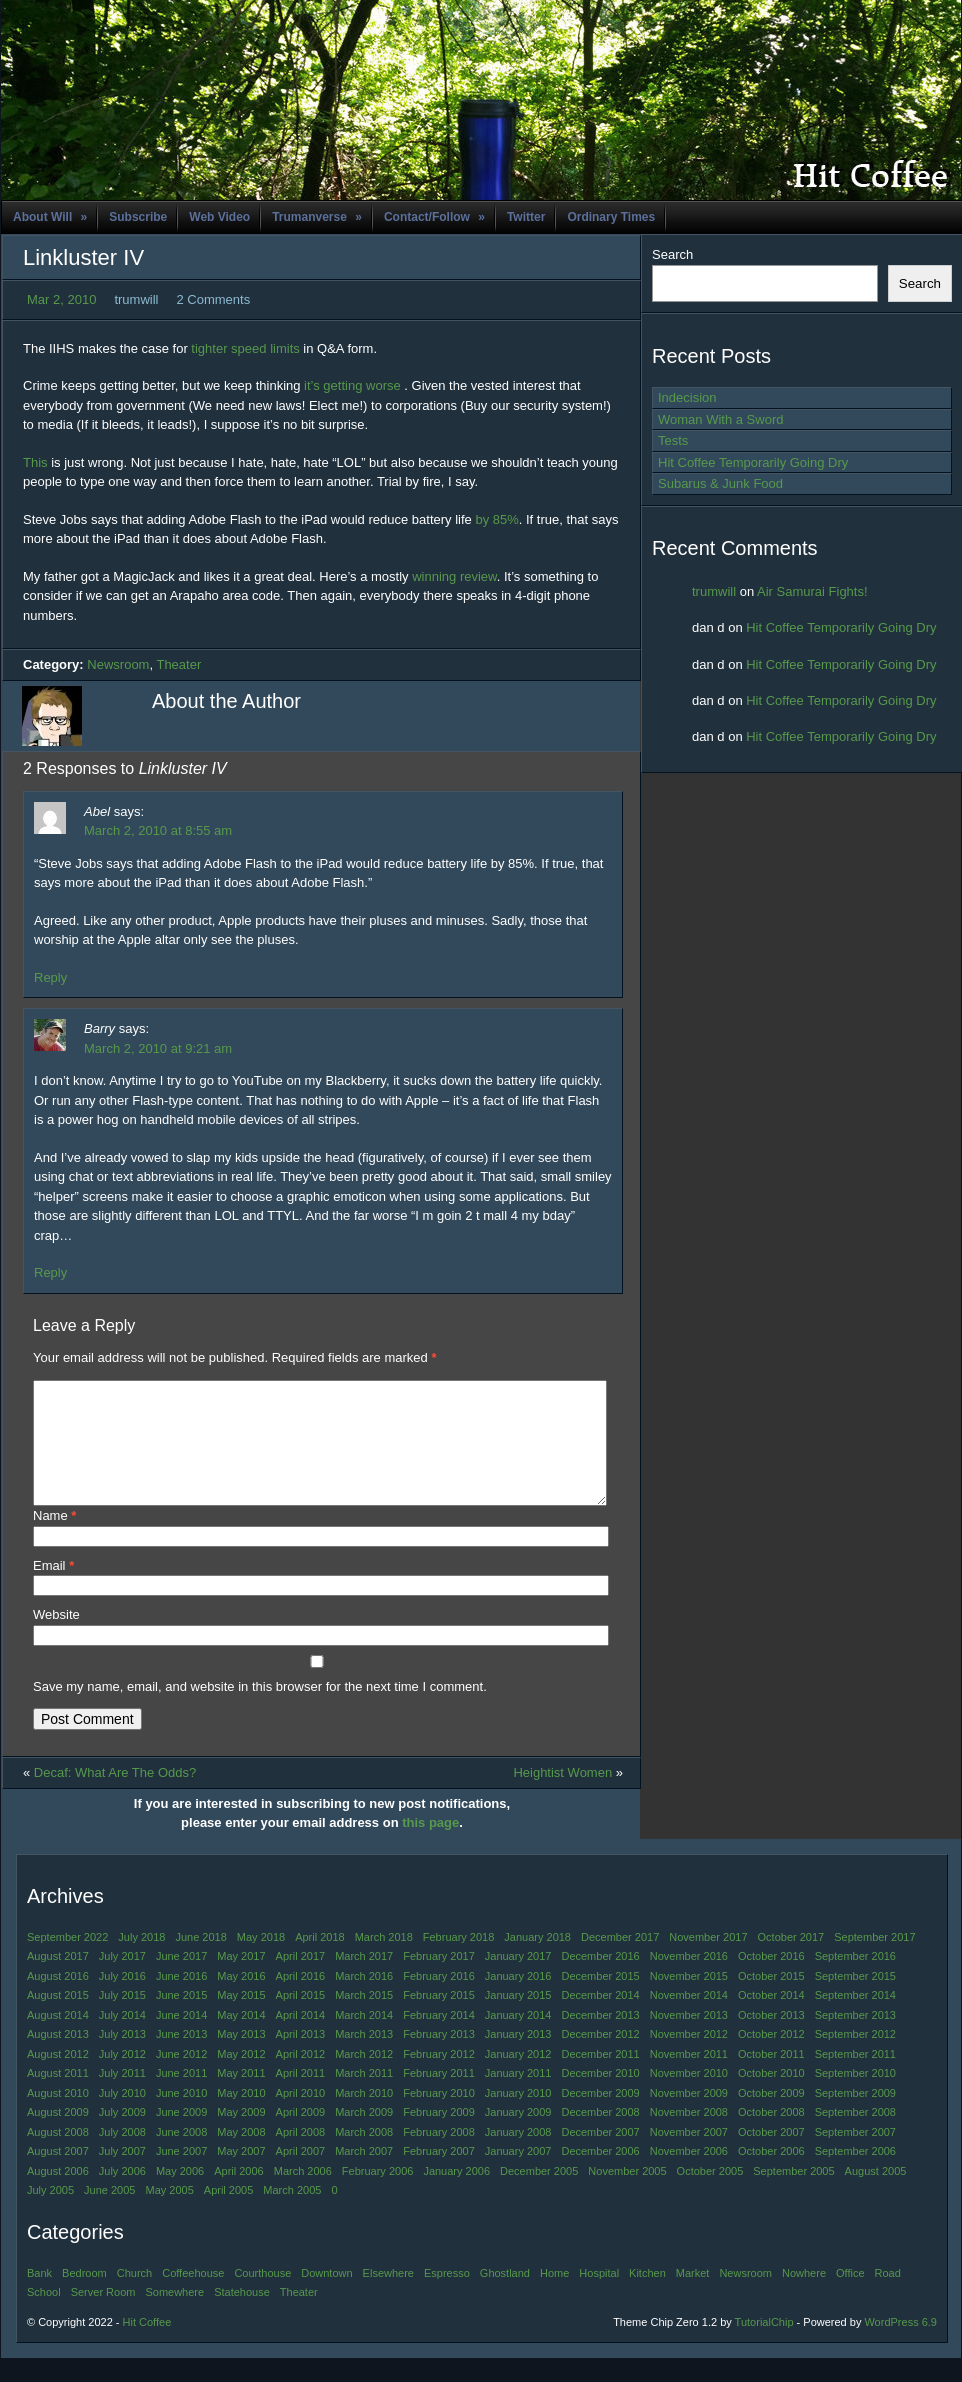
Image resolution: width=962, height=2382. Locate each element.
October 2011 (771, 2078)
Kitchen (647, 2297)
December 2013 (600, 2039)
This (37, 462)
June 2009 (181, 2136)
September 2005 (793, 2195)
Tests (673, 440)
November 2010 (689, 2097)
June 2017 (181, 1980)
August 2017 (58, 1980)
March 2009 (364, 2136)
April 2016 (301, 2000)
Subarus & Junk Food (720, 483)
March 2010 (364, 2117)
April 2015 (301, 2019)
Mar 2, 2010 (61, 299)
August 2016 (58, 2000)
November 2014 (689, 2019)
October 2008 (771, 2136)
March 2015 (364, 2019)
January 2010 (518, 2117)
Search (672, 254)
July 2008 (122, 2156)
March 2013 (364, 2058)
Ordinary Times (611, 217)
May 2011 (241, 2097)
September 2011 (855, 2078)
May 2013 (241, 2058)
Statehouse (242, 2316)
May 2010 (241, 2117)
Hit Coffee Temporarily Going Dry (753, 462)
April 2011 (301, 2097)
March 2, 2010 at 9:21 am (158, 1048)
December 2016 (600, 1980)
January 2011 (518, 2097)
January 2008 (518, 2156)
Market (693, 2297)
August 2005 (876, 2195)
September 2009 (855, 2117)
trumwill (714, 591)
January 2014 (518, 2039)
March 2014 (364, 2039)
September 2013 (855, 2039)
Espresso (447, 2297)
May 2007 (241, 2175)
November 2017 (708, 1961)
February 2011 (439, 2097)
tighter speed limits (245, 348)
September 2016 (855, 1980)
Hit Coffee (147, 2346)
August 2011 (58, 2097)
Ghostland (505, 2297)
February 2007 (439, 2175)
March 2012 (364, 2078)
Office (850, 2297)
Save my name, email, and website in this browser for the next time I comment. (260, 1710)
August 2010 (58, 2117)
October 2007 (771, 2156)
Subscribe (138, 217)
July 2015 (122, 2019)
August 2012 (58, 2078)
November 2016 (689, 1980)
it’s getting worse (352, 385)
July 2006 (122, 2195)
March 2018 (384, 1961)
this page (430, 1846)
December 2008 (600, 2136)
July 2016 (122, 2000)
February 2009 (439, 2136)
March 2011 (364, 2097)
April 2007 (301, 2175)
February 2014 (439, 2039)
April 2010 (301, 2117)
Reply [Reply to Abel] (50, 977)
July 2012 (122, 2078)
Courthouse (262, 2297)
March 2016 (364, 2000)
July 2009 (122, 2136)
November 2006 (689, 2175)
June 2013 (181, 2058)
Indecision (687, 397)
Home (554, 2297)
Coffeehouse (193, 2297)
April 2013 (301, 2058)
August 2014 (58, 2039)
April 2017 (301, 1980)
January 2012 (518, 2078)
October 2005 (710, 2195)
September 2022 (67, 1961)
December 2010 (600, 2097)
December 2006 (600, 2175)
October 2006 (771, 2175)
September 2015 (855, 2000)
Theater (178, 664)
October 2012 (771, 2058)
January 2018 (537, 1961)
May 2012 (241, 2078)
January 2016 (518, 2000)
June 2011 (181, 2097)
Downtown (326, 2297)
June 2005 (109, 2214)
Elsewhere (388, 2297)
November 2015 (689, 2000)
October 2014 (771, 2019)
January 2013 (518, 2058)
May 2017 (241, 1980)
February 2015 (439, 2019)
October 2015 (771, 2000)
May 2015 (241, 2019)
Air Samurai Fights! (812, 591)
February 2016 (439, 2000)
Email (53, 1589)
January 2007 (518, 2175)
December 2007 (600, 2156)
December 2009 (600, 2117)
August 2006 (58, 2195)
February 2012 (439, 2078)
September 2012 (855, 2058)
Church (134, 2297)
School (44, 2316)
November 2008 (689, 2136)
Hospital (599, 2297)
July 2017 (122, 1980)
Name (54, 1539)
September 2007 (855, 2156)
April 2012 (301, 2078)
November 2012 (689, 2058)
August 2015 (58, 2019)
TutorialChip (764, 2346)
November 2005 (627, 2195)
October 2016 (771, 1980)
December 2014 (600, 2019)
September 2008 (855, 2136)
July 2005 (50, 2214)
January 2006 (456, 2195)
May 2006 (180, 2195)
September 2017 (874, 1961)
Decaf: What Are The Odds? (115, 1796)
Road (888, 2297)
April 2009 (301, 2136)
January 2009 (518, 2136)
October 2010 (771, 2097)
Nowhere (804, 2297)
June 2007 (181, 2175)
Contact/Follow (434, 217)
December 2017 (620, 1961)
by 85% (496, 519)
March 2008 (364, 2156)
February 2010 (439, 2117)
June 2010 (181, 2117)
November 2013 (689, 2039)
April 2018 (320, 1961)
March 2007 (364, 2175)
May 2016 (241, 2000)
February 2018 (459, 1961)
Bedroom (84, 2297)
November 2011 (689, 2078)
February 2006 (378, 2195)
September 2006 (855, 2175)
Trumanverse (317, 217)
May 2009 (241, 2136)
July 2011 (122, 2097)
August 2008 (58, 2156)
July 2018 (141, 1961)
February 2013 (439, 2058)
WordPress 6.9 (900, 2346)
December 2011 (600, 2078)
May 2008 (241, 2156)
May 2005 (169, 2214)
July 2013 (122, 2058)
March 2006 (303, 2195)
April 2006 (239, 2195)
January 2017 (518, 1980)
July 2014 (122, 2039)
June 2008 (181, 2156)
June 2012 (181, 2078)
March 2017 (364, 1980)
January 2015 (518, 2019)
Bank (39, 2297)
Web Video (219, 217)
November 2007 (689, 2156)
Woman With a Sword (720, 419)
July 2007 (122, 2175)
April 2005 (229, 2214)
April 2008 (301, 2156)
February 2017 (439, 1980)
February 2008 (439, 2156)
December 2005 (539, 2195)
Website (56, 1638)
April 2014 (301, 2039)
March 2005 (292, 2214)
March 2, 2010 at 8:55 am (158, 830)
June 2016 (181, 2000)
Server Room (103, 2316)
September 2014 (855, 2019)
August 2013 (58, 2058)
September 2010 (855, 2097)
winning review (454, 576)
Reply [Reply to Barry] (50, 1272)
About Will (50, 217)
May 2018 (261, 1961)
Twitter (526, 217)
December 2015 (600, 2000)
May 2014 (241, 2039)
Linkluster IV (83, 257)
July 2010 (122, 2117)
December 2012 (600, 2058)
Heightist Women (562, 1796)
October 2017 (791, 1961)
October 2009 (771, 2117)
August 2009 (58, 2136)
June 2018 (200, 1961)
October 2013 (771, 2039)
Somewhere (174, 2316)
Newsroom (118, 664)
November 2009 (689, 2117)
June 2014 (181, 2039)
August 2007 (58, 2175)
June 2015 (181, 2019)
